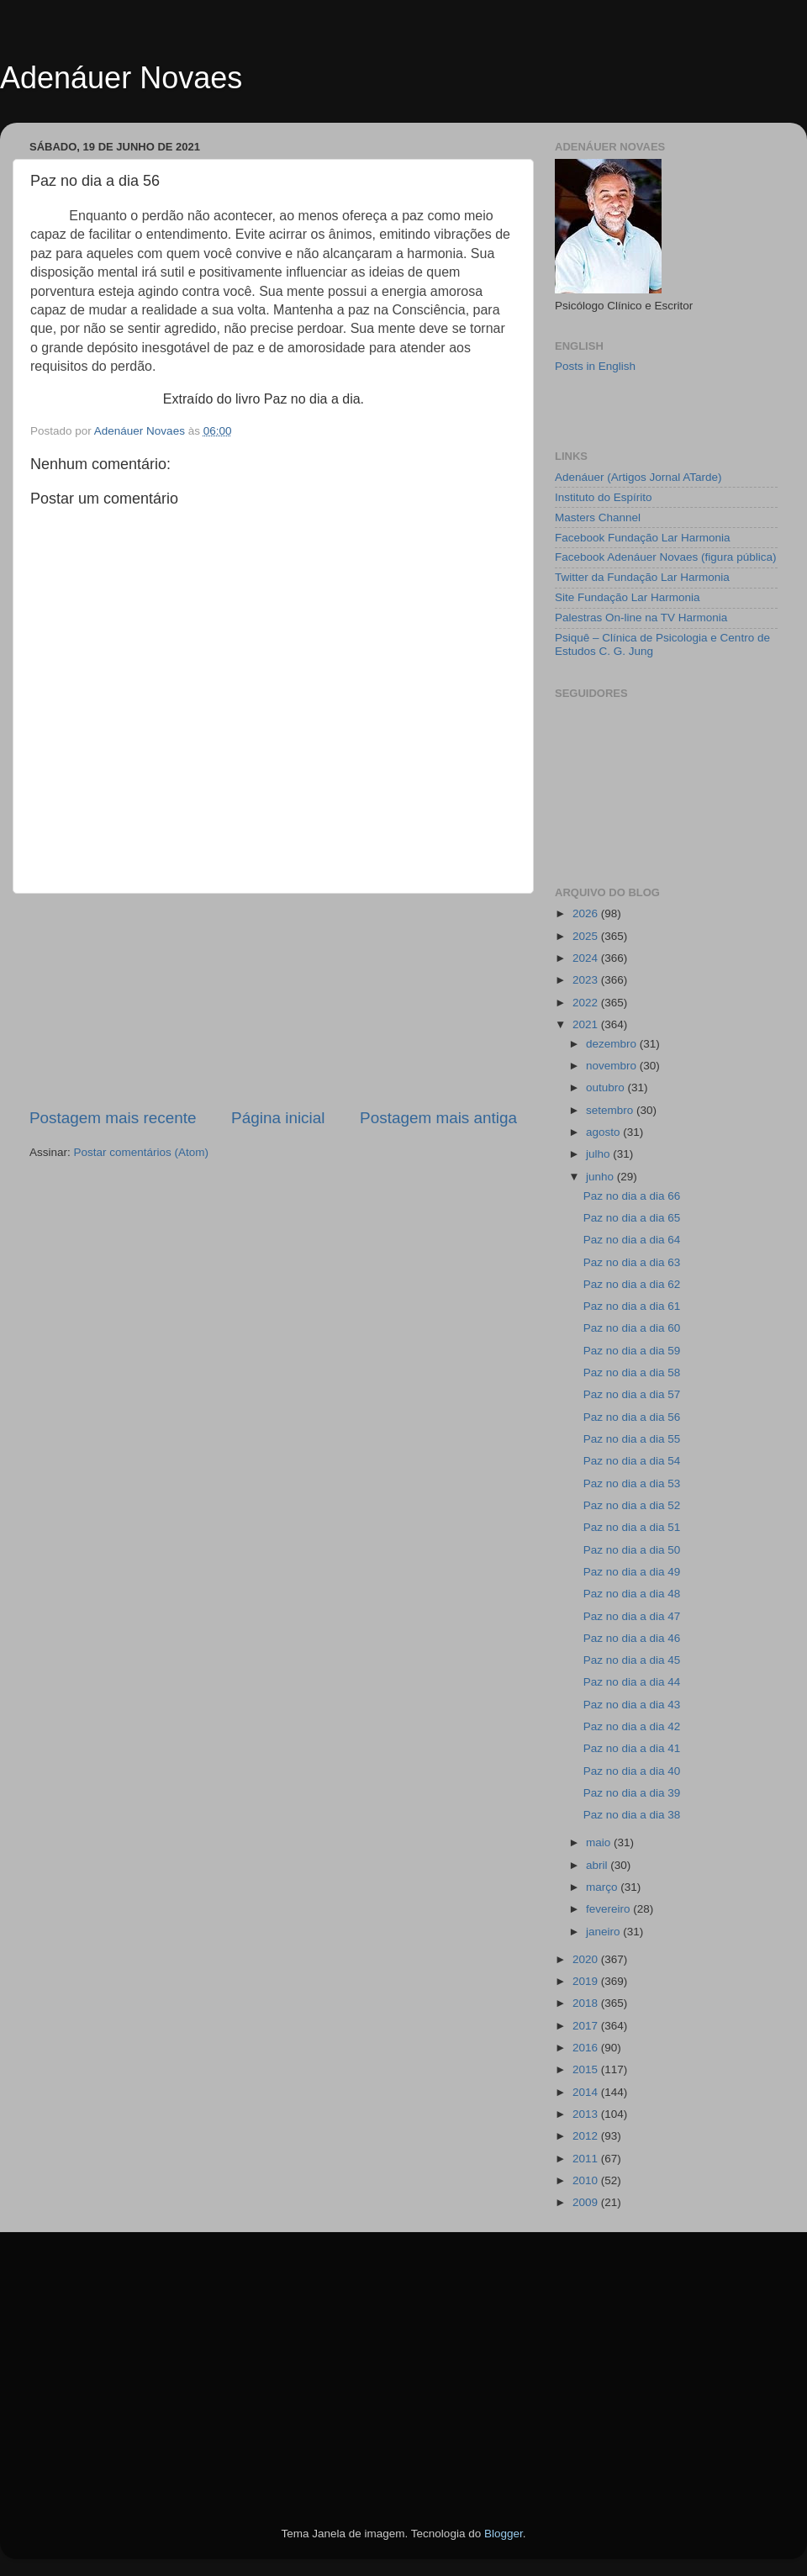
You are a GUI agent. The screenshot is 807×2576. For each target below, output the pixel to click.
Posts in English (595, 366)
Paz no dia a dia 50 (632, 1550)
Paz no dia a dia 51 (632, 1527)
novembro (613, 1065)
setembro (611, 1110)
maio (600, 1842)
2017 (586, 2025)
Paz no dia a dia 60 (632, 1328)
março (603, 1887)
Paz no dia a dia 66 (632, 1196)
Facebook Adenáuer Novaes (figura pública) (665, 557)
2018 (586, 2003)
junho (601, 1176)
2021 (586, 1024)
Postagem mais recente (112, 1118)
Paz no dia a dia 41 (632, 1748)
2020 (586, 1959)
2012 (586, 2136)
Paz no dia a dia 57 (632, 1394)
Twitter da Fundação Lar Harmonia (642, 577)
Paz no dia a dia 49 (632, 1571)
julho (599, 1154)
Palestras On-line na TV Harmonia (641, 617)
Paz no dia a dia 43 (632, 1704)
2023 (586, 980)
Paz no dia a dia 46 (632, 1638)
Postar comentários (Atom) (141, 1152)
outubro (607, 1087)
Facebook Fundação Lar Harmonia (643, 537)
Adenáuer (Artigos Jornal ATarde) (638, 477)
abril (598, 1865)
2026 (586, 913)
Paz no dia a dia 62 (632, 1284)
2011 (586, 2158)
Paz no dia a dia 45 (632, 1660)
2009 (586, 2202)
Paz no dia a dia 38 (632, 1814)
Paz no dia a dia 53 (632, 1483)
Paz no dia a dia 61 (632, 1306)
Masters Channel (598, 517)
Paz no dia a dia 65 (632, 1217)
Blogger (503, 2533)
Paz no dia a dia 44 (632, 1682)
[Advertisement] (273, 1000)
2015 (586, 2069)
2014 (586, 2092)
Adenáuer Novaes (121, 78)
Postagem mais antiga (438, 1118)
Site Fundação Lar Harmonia (627, 597)
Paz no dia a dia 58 (632, 1372)
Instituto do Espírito (603, 497)
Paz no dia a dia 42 (632, 1726)
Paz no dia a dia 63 (632, 1262)
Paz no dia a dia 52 (632, 1505)
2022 (586, 1002)
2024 (586, 958)
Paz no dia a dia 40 (632, 1771)
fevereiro (609, 1909)
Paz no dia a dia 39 (632, 1793)
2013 (586, 2114)
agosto (604, 1132)
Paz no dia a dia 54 (632, 1460)
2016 (586, 2047)
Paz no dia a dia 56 (632, 1417)
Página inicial (277, 1118)
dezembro (613, 1043)
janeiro (604, 1931)
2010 (586, 2180)
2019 (586, 1981)
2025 (586, 936)
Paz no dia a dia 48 (632, 1593)
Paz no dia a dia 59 (632, 1350)
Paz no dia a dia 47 (632, 1616)
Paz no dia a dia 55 (632, 1439)
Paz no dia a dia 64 (632, 1239)
